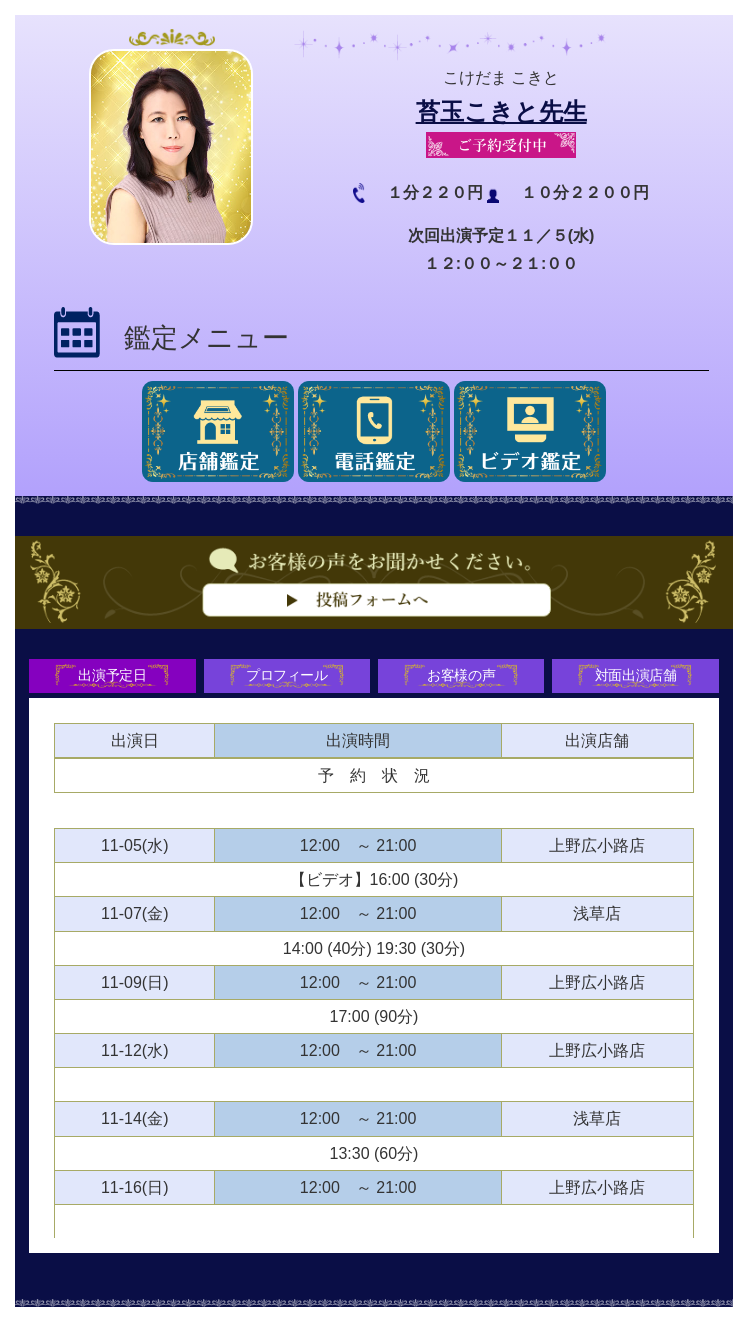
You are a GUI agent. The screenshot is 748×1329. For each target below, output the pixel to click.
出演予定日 (108, 678)
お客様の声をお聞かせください (374, 618)
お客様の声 (463, 678)
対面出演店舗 (640, 678)
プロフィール (285, 678)
